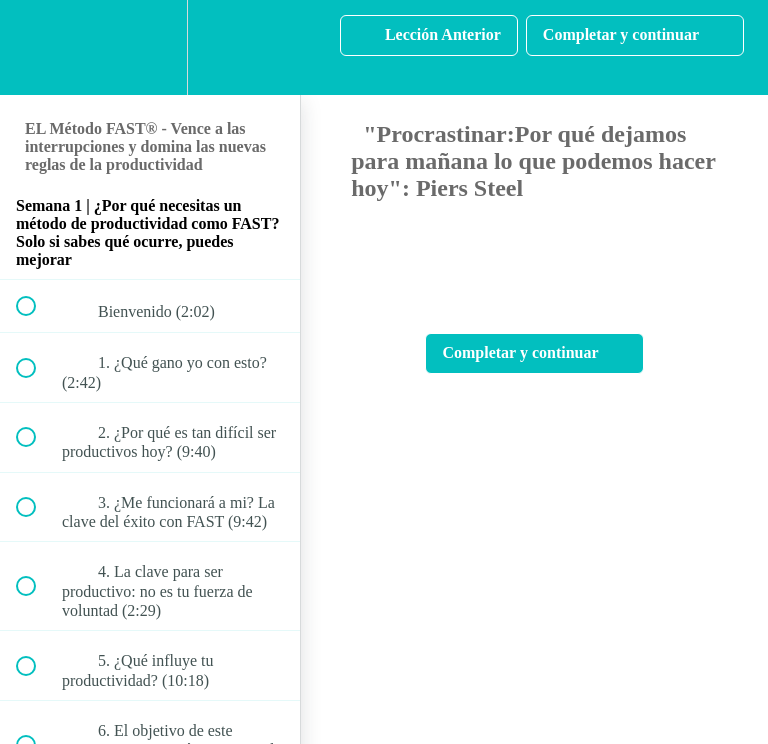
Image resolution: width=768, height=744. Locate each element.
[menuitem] (150, 47)
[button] (37, 47)
